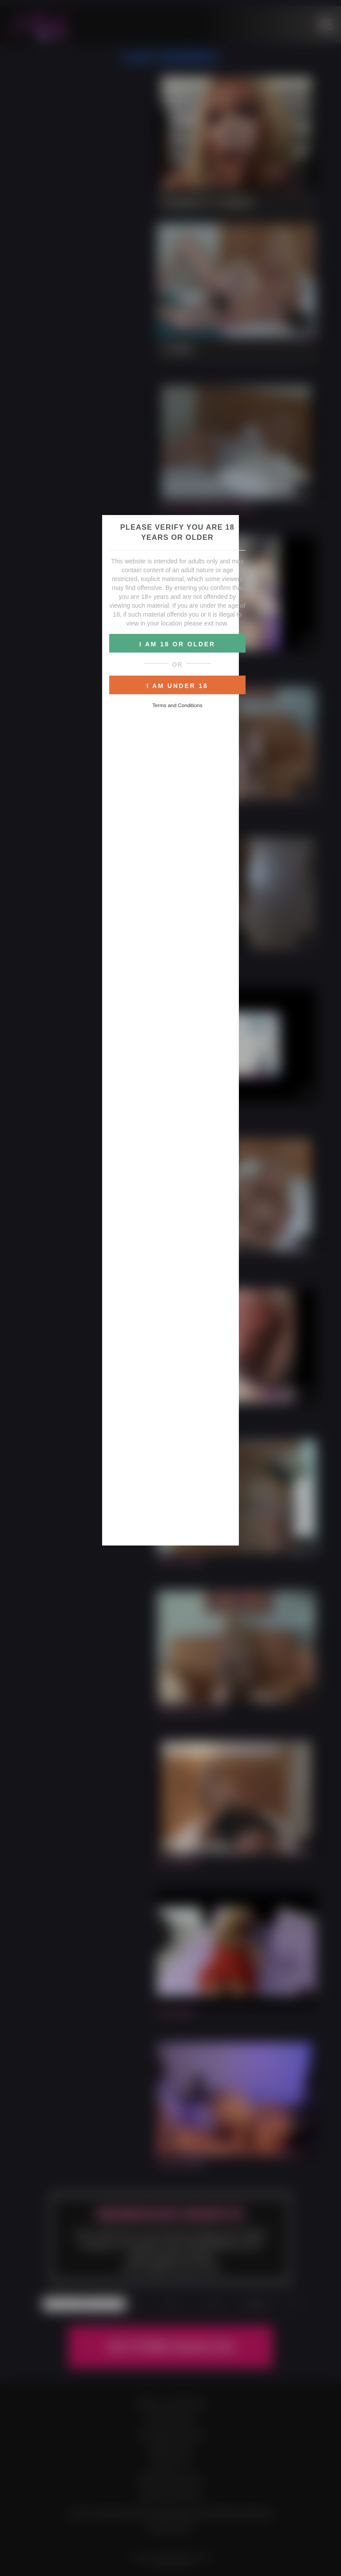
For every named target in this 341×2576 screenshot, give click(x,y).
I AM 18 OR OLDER (177, 644)
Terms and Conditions (177, 705)
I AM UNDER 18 (177, 685)
